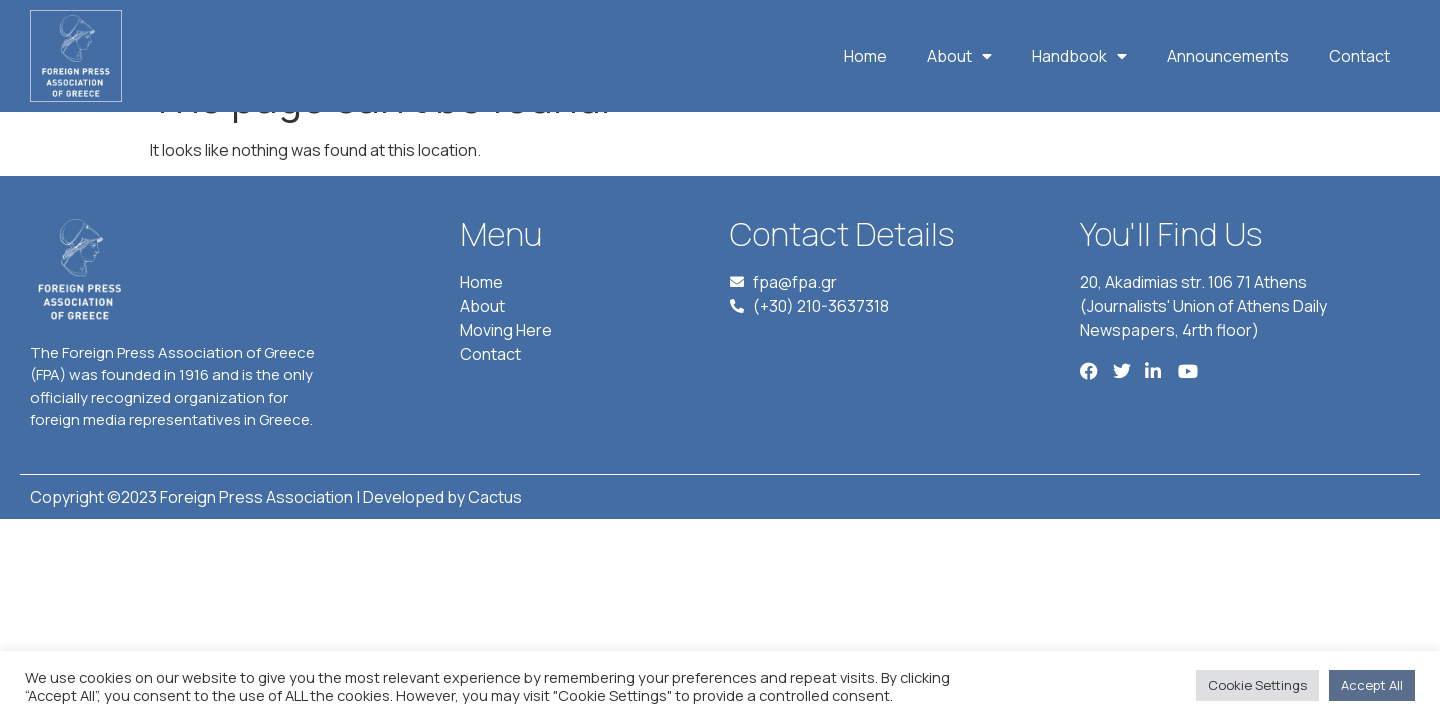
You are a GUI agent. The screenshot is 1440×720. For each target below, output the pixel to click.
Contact (1359, 56)
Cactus (495, 543)
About (959, 56)
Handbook (1079, 56)
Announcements (1228, 56)
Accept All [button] (1372, 685)
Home (865, 56)
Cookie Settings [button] (1257, 685)
